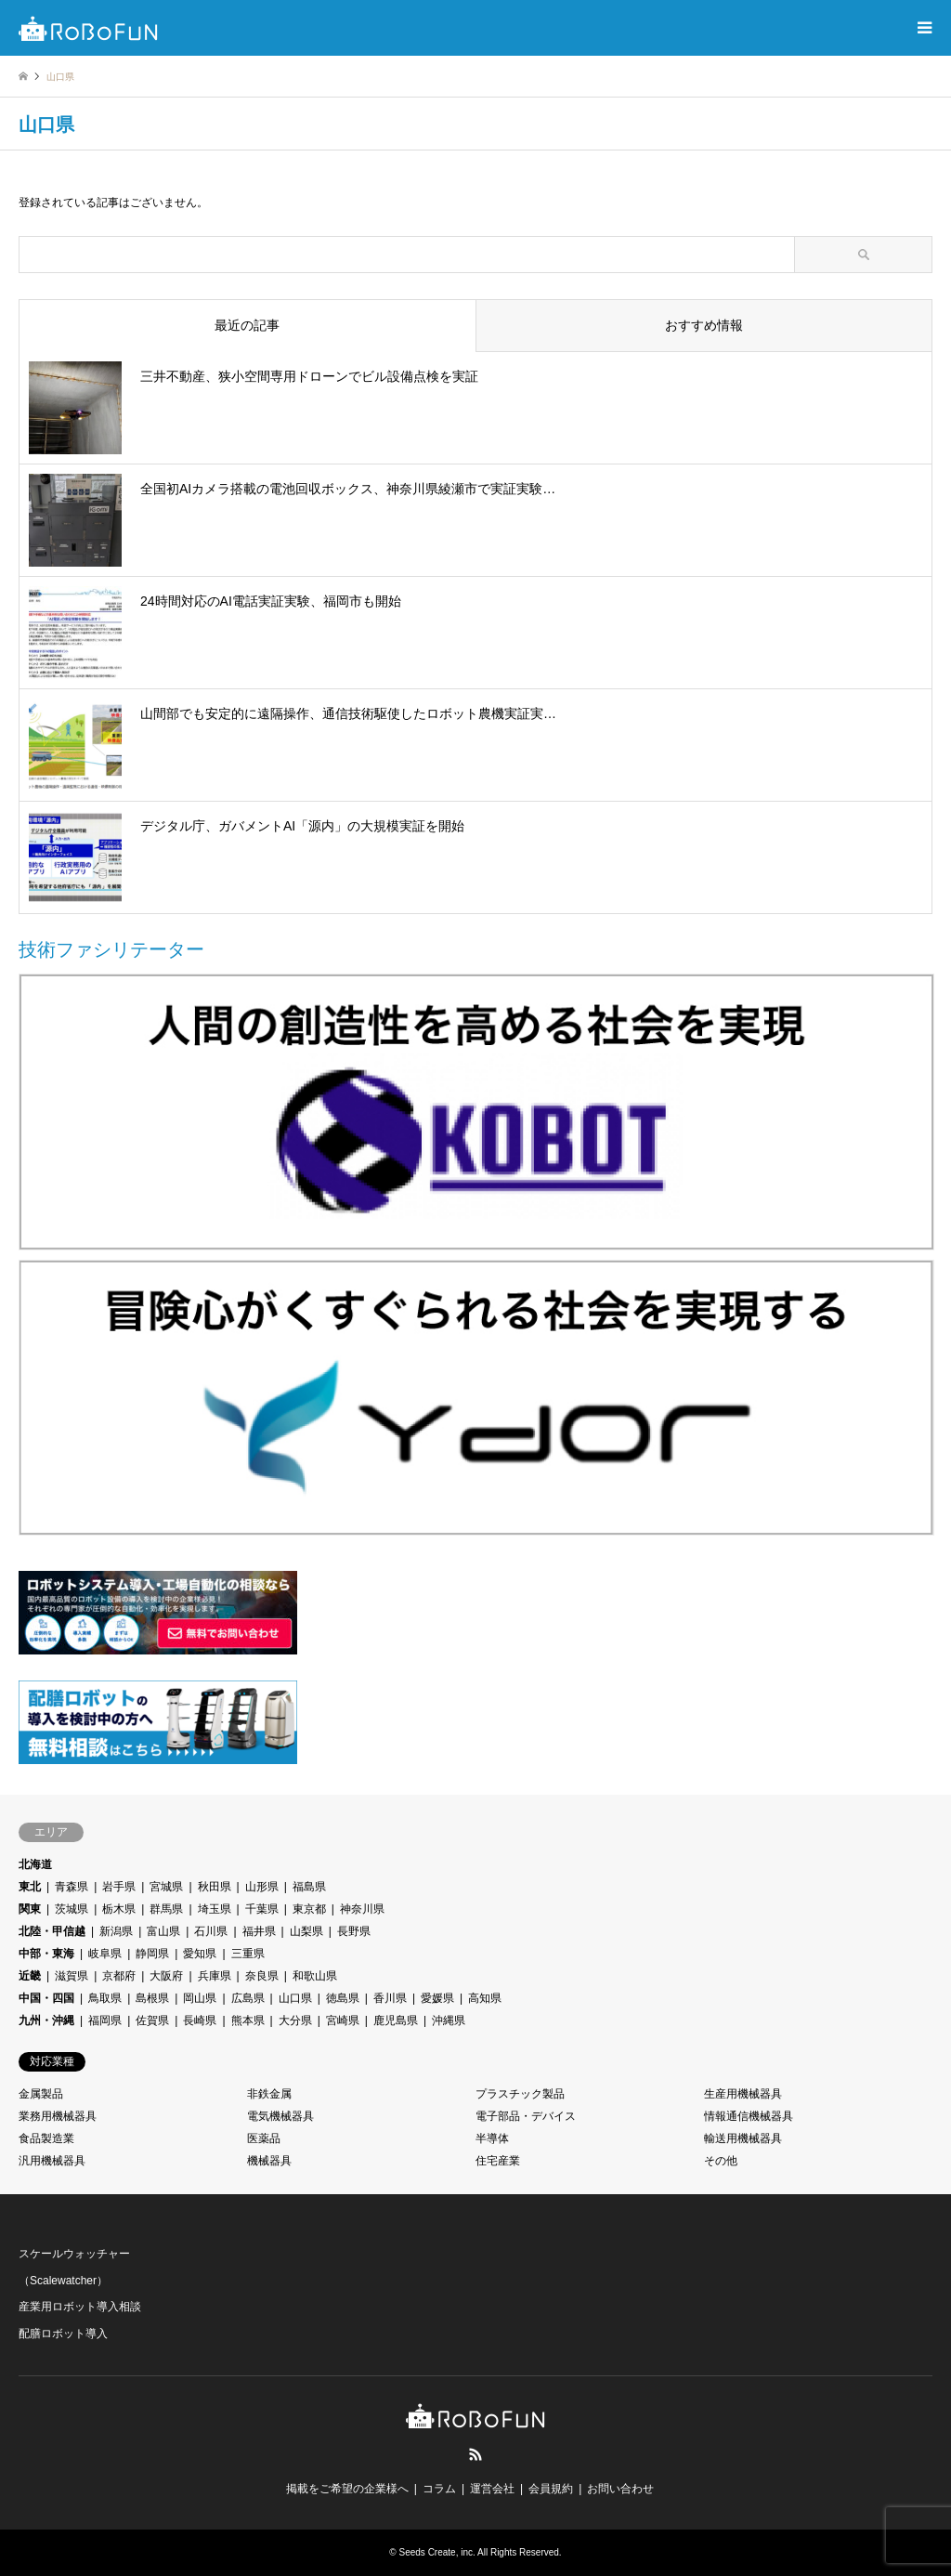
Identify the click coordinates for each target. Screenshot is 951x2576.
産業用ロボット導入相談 (80, 2306)
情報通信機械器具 (748, 2116)
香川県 (390, 1998)
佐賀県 (152, 2020)
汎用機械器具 (52, 2160)
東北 (30, 1886)
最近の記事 (247, 325)
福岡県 (105, 2020)
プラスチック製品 (520, 2093)
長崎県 (199, 2020)
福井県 (259, 1931)
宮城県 (166, 1886)
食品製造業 (46, 2138)
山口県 (295, 1998)
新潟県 (116, 1931)
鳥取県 (105, 1998)
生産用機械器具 (743, 2093)
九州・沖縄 (46, 2020)
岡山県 (199, 1998)
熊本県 (248, 2020)
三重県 (248, 1953)
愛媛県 (437, 1998)
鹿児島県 (395, 2020)
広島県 (248, 1998)
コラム (439, 2488)
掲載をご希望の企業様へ (347, 2488)
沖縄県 (448, 2020)
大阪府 (166, 1975)
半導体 (492, 2138)
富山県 (163, 1931)
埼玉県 (214, 1909)
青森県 (71, 1886)
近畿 (30, 1975)
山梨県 (306, 1931)
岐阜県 (105, 1953)
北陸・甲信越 (52, 1931)
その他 (720, 2160)
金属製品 (41, 2093)
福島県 (309, 1886)
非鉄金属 (269, 2093)
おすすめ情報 (704, 325)
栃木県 (119, 1909)
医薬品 (263, 2138)
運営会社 (492, 2488)
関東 (30, 1909)
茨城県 (71, 1909)
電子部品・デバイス (526, 2116)
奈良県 (262, 1975)
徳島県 (342, 1998)
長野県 (354, 1931)
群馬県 (166, 1909)
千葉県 (262, 1909)
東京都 (309, 1909)
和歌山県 (315, 1975)
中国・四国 (46, 1998)
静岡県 (152, 1953)
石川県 (211, 1931)
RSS (475, 2454)
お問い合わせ (620, 2488)
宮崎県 (342, 2020)
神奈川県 (362, 1909)
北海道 (35, 1864)
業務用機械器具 (58, 2116)
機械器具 (269, 2160)
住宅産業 (498, 2160)
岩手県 (119, 1886)
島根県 (152, 1998)
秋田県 (214, 1886)
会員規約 (550, 2488)
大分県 (295, 2020)
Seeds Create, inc (436, 2552)
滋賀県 (71, 1975)
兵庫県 (214, 1975)
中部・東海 (46, 1953)
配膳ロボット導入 (63, 2333)
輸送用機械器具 (743, 2138)
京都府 (119, 1975)
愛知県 (199, 1953)
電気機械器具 (280, 2116)
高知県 (485, 1998)
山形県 (262, 1886)
